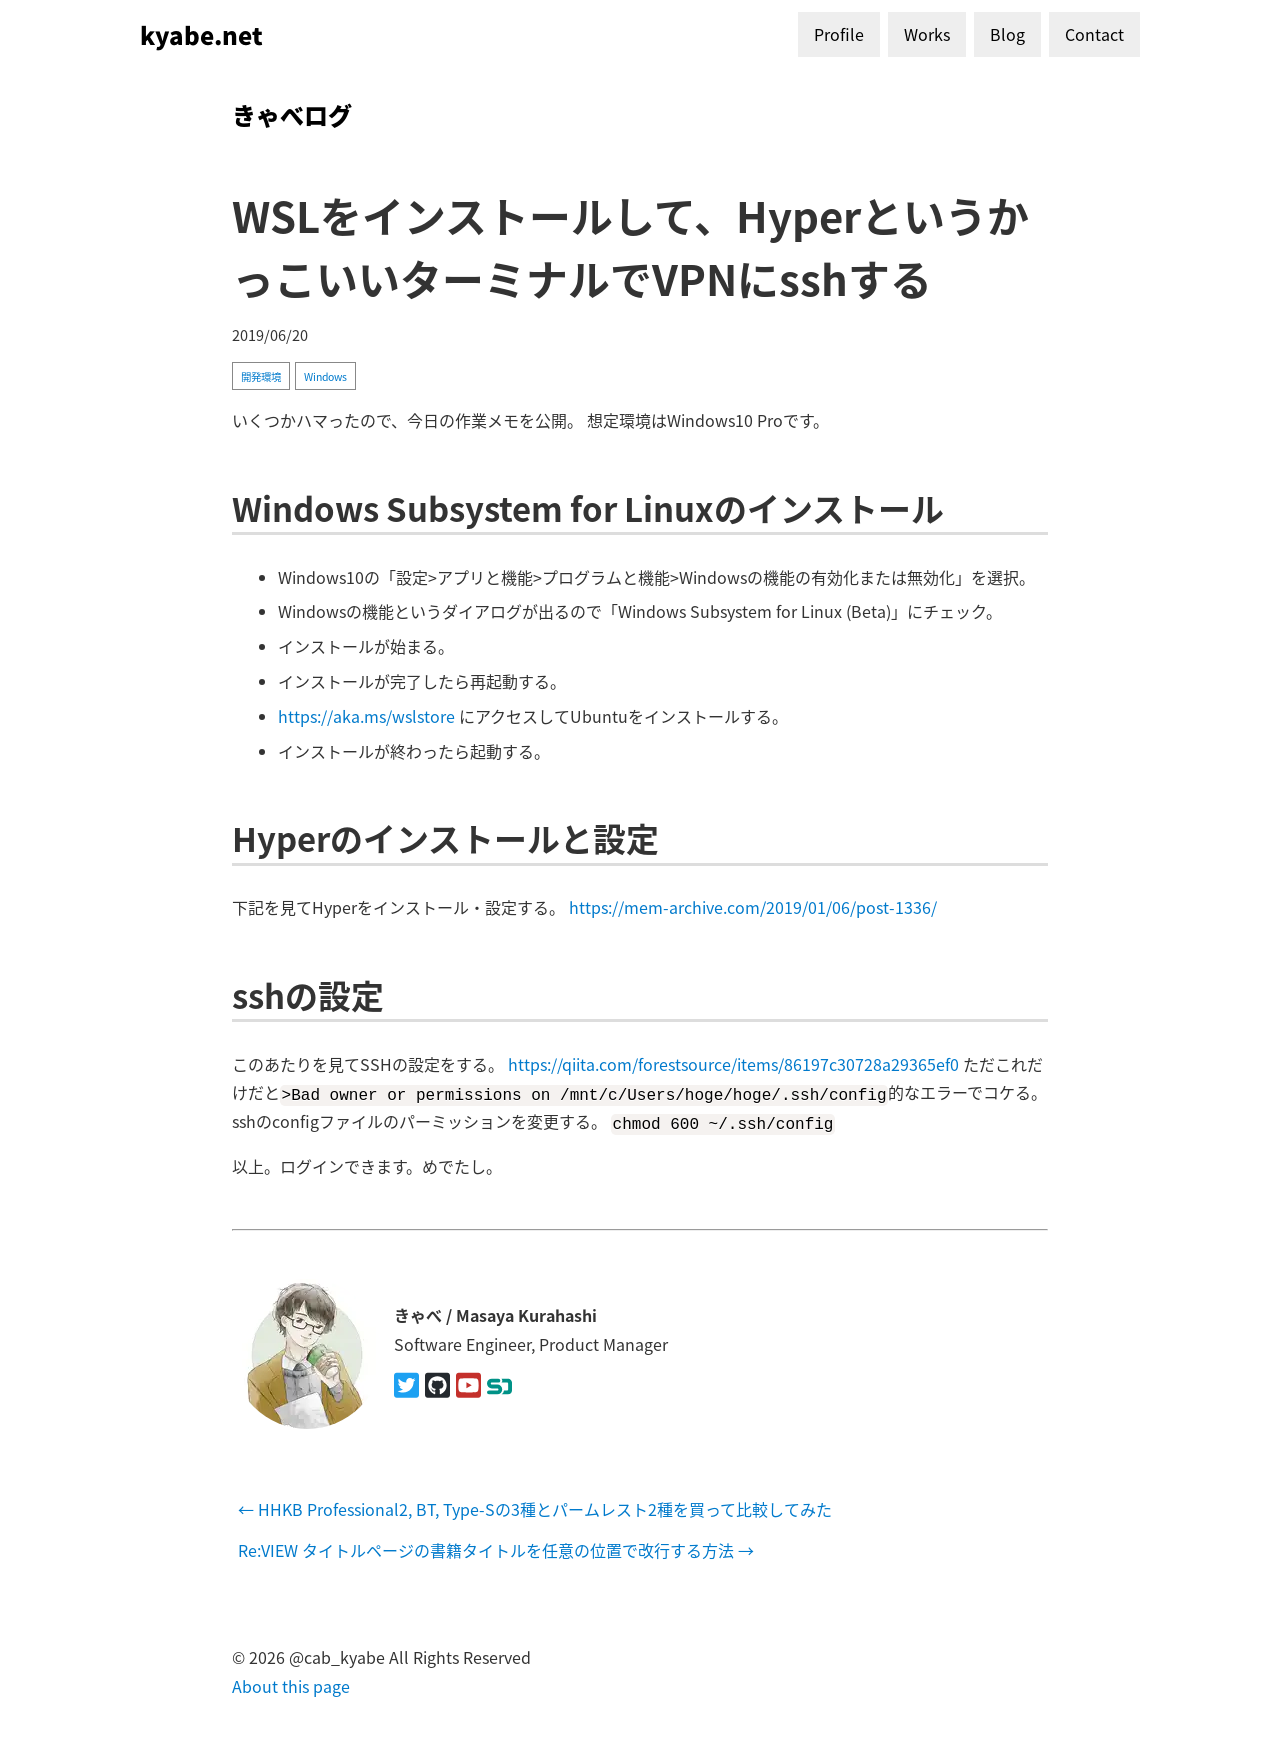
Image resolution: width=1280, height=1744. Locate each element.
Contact (1094, 34)
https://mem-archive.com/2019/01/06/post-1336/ (753, 907)
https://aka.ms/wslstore (366, 716)
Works (927, 34)
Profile (839, 34)
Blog (1007, 34)
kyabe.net (201, 34)
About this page (291, 1685)
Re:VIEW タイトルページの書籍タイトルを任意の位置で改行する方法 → (496, 1550)
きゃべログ (292, 114)
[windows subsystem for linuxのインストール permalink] (222, 507)
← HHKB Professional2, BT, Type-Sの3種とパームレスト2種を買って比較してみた (535, 1509)
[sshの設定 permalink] (222, 994)
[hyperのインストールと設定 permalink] (222, 837)
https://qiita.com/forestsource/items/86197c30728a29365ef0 (733, 1064)
